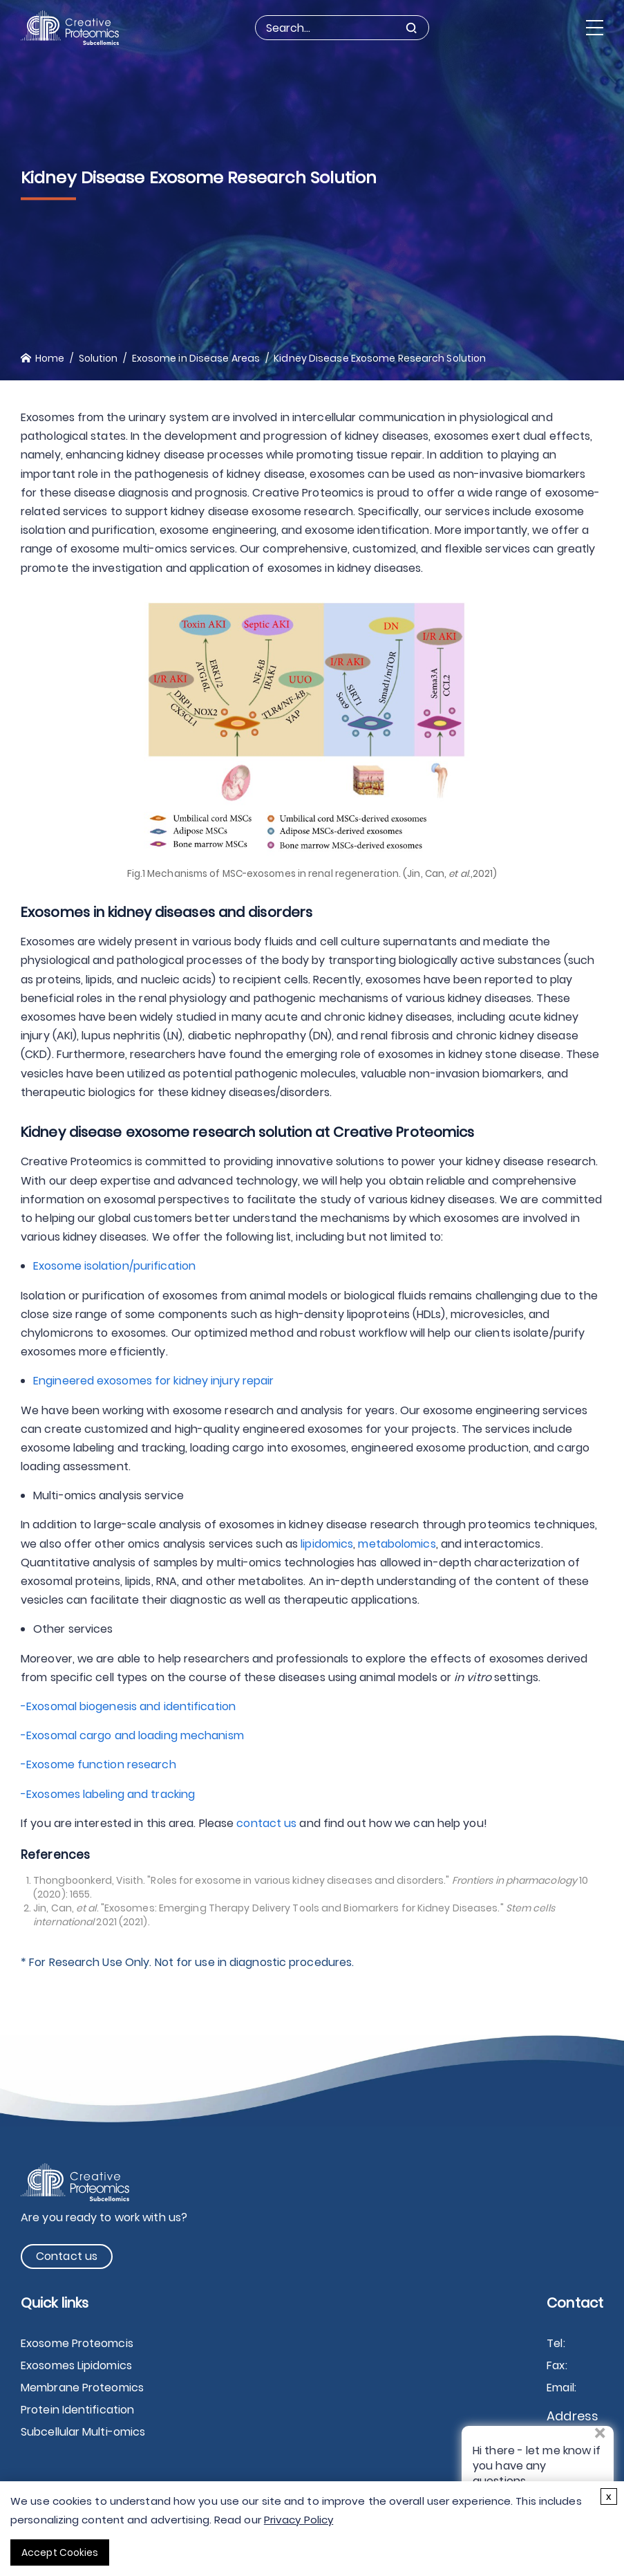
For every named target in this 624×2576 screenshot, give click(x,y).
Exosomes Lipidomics (76, 2365)
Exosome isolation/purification (114, 1266)
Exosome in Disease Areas (196, 358)
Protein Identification (77, 2410)
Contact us (66, 2256)
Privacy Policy (298, 2519)
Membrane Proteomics (82, 2388)
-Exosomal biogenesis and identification (128, 1706)
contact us (266, 1823)
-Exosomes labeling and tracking (108, 1794)
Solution (98, 358)
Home (49, 358)
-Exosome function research (98, 1764)
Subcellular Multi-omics (83, 2432)
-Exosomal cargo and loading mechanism (132, 1735)
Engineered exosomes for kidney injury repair (159, 1381)
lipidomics (327, 1544)
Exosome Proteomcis (77, 2343)
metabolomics (396, 1544)
